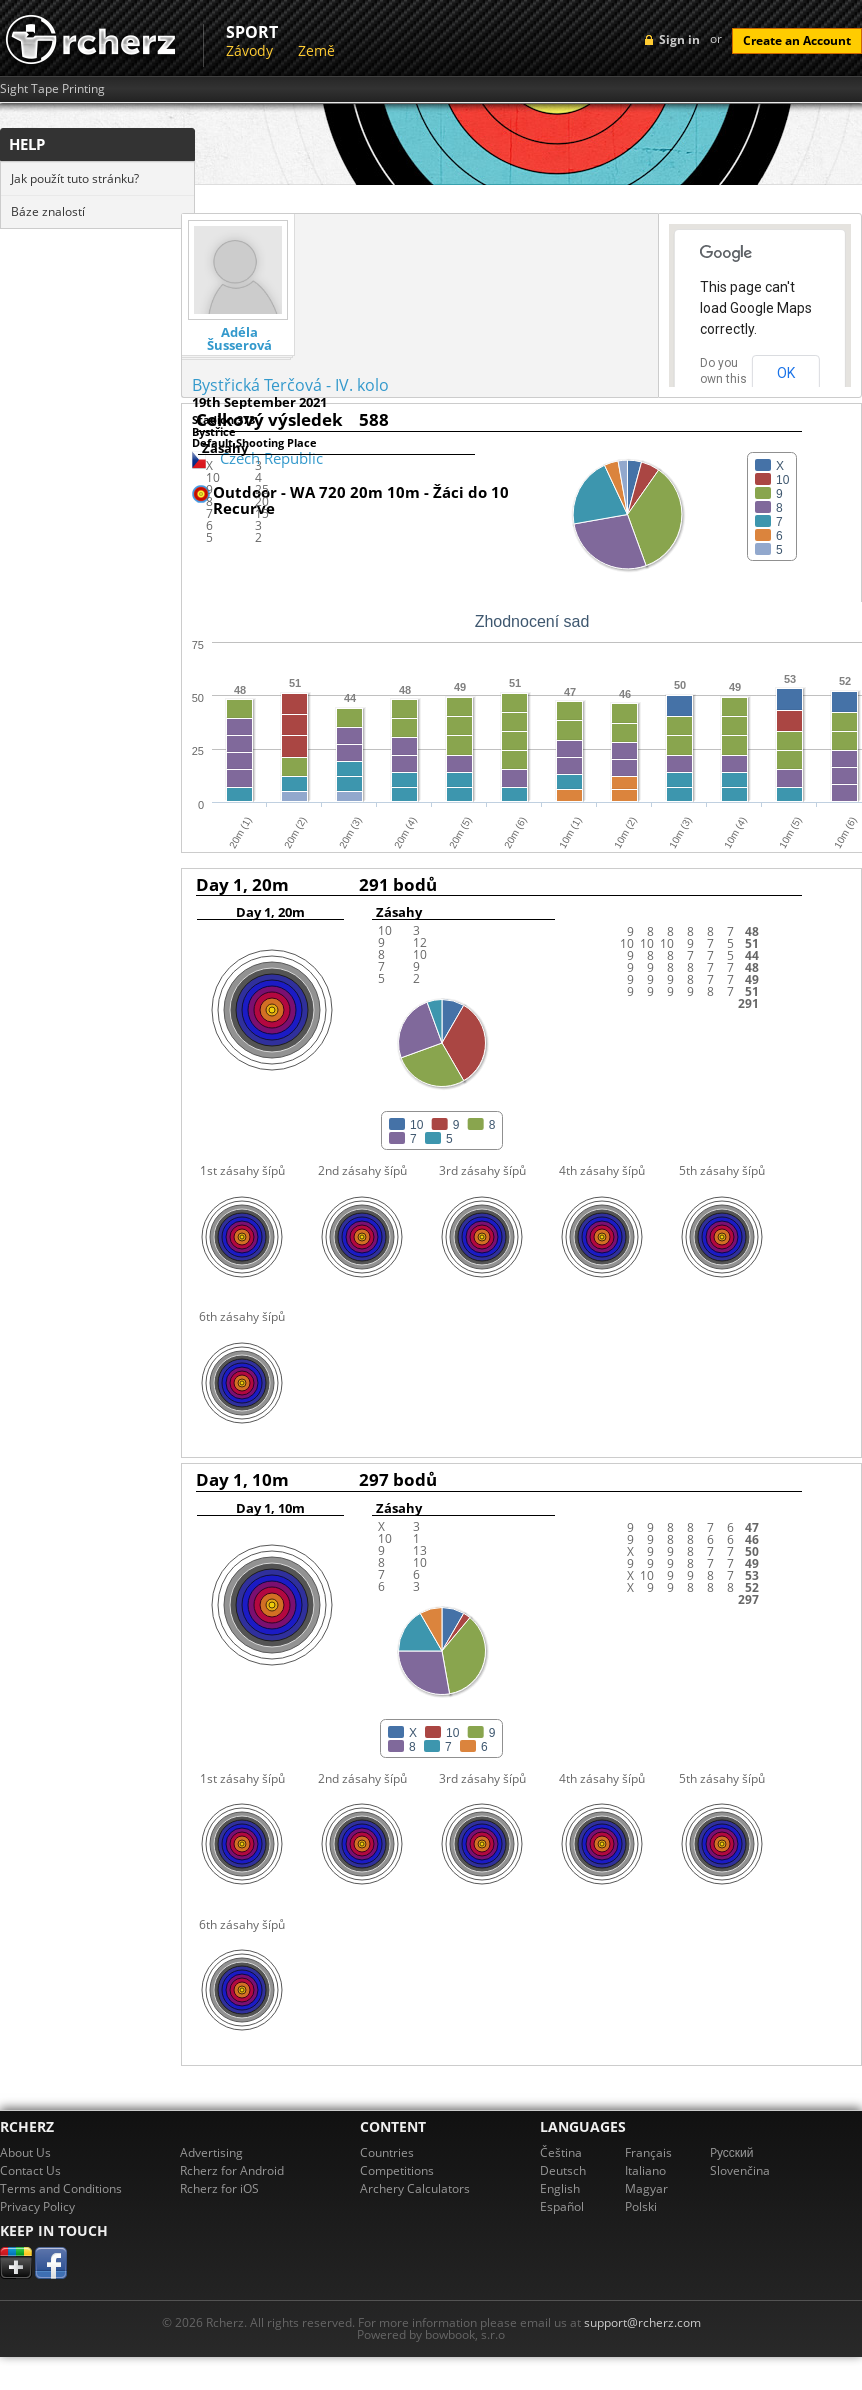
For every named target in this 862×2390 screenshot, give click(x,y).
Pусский (732, 2152)
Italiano (645, 2170)
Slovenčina (740, 2170)
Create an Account (797, 40)
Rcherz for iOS (219, 2188)
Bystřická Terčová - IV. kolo (290, 385)
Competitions (397, 2170)
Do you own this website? (724, 379)
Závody (249, 50)
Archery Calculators (415, 2188)
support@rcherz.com (642, 2322)
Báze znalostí (48, 211)
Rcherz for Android (232, 2170)
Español (562, 2206)
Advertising (211, 2152)
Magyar (646, 2188)
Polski (641, 2206)
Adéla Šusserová (239, 339)
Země (316, 50)
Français (648, 2152)
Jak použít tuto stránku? (75, 178)
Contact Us (30, 2170)
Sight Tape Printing (52, 89)
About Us (25, 2152)
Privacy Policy (37, 2206)
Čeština (561, 2152)
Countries (387, 2152)
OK (786, 373)
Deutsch (563, 2170)
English (560, 2188)
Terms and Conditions (61, 2188)
